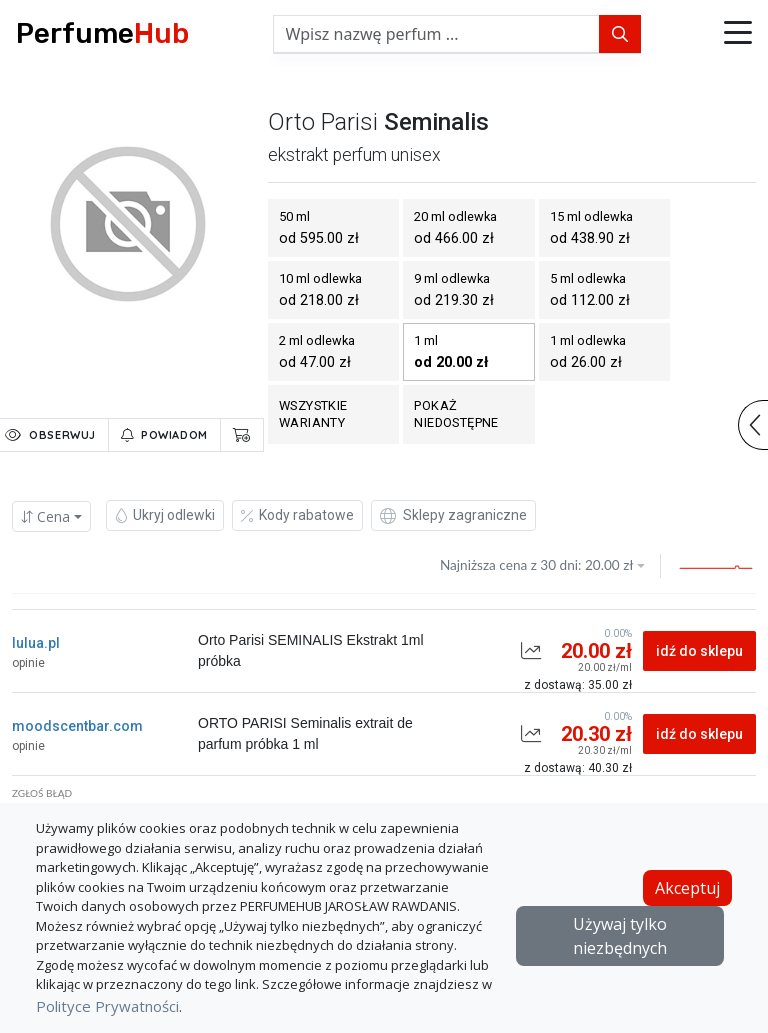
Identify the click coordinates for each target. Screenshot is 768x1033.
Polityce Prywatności (107, 1006)
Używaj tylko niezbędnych (620, 936)
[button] (738, 34)
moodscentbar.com (77, 726)
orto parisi (323, 122)
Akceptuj (687, 888)
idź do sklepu (699, 651)
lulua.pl (36, 643)
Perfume (102, 33)
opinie (28, 663)
